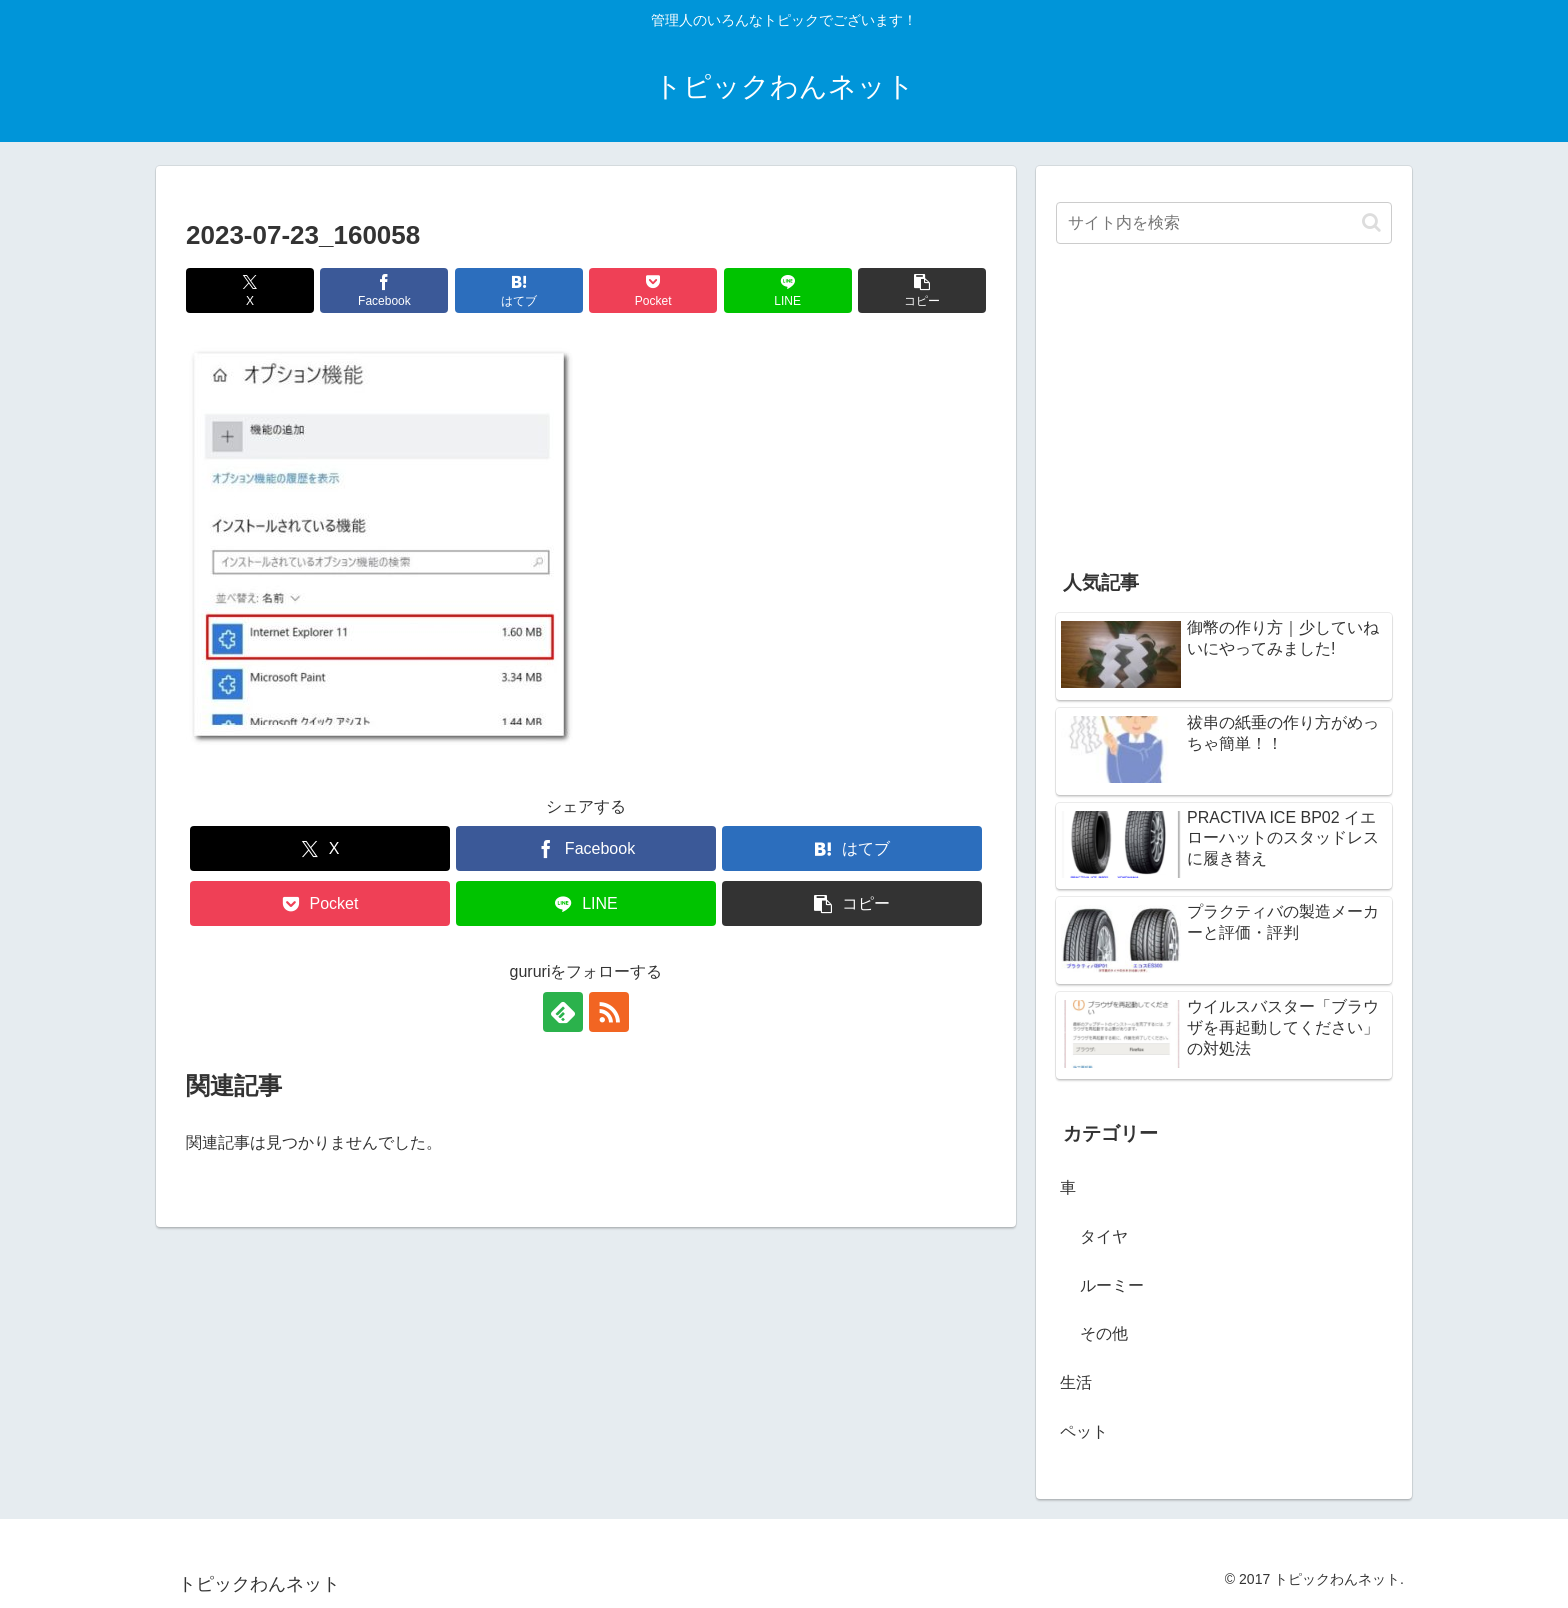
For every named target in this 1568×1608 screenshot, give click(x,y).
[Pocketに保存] (653, 290)
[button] (922, 290)
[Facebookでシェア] (384, 290)
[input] (1224, 223)
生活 (1076, 1382)
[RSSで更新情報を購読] (609, 1012)
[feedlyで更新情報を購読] (563, 1012)
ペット (1084, 1431)
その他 (1104, 1333)
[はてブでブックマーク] (519, 290)
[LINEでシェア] (788, 290)
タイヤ (1104, 1236)
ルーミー (1112, 1285)
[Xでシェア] (250, 290)
